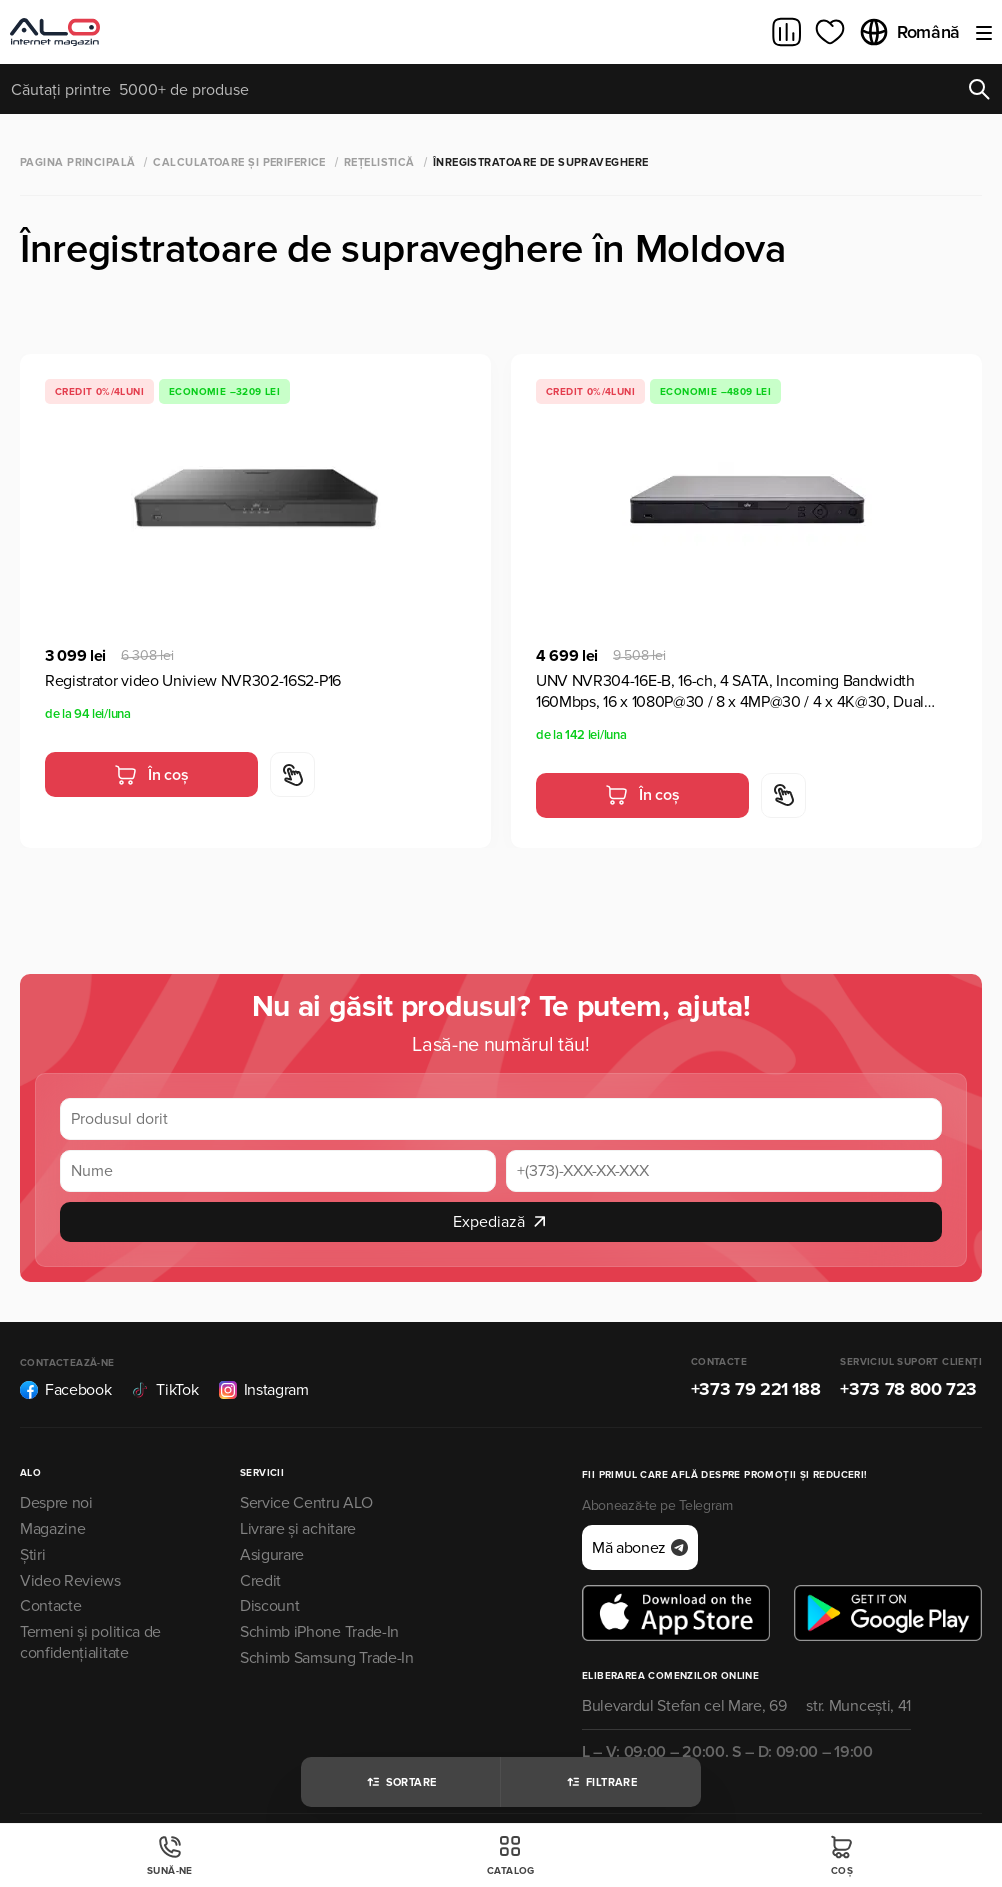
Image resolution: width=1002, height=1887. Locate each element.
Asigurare (272, 1555)
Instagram (264, 1390)
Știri (32, 1555)
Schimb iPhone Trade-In (319, 1632)
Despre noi (56, 1503)
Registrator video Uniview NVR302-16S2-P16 (193, 681)
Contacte (50, 1606)
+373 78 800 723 (908, 1389)
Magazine (52, 1529)
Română (909, 32)
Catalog (511, 1855)
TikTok (164, 1390)
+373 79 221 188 (756, 1389)
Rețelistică (379, 162)
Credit (260, 1581)
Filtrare (601, 1782)
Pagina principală (77, 162)
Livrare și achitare (298, 1529)
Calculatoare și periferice (239, 162)
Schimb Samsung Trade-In (327, 1658)
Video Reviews (70, 1581)
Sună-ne (170, 1855)
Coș (842, 1855)
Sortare (401, 1782)
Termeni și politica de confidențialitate (90, 1642)
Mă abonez (640, 1548)
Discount (269, 1606)
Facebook (65, 1390)
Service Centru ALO (306, 1503)
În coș (151, 775)
